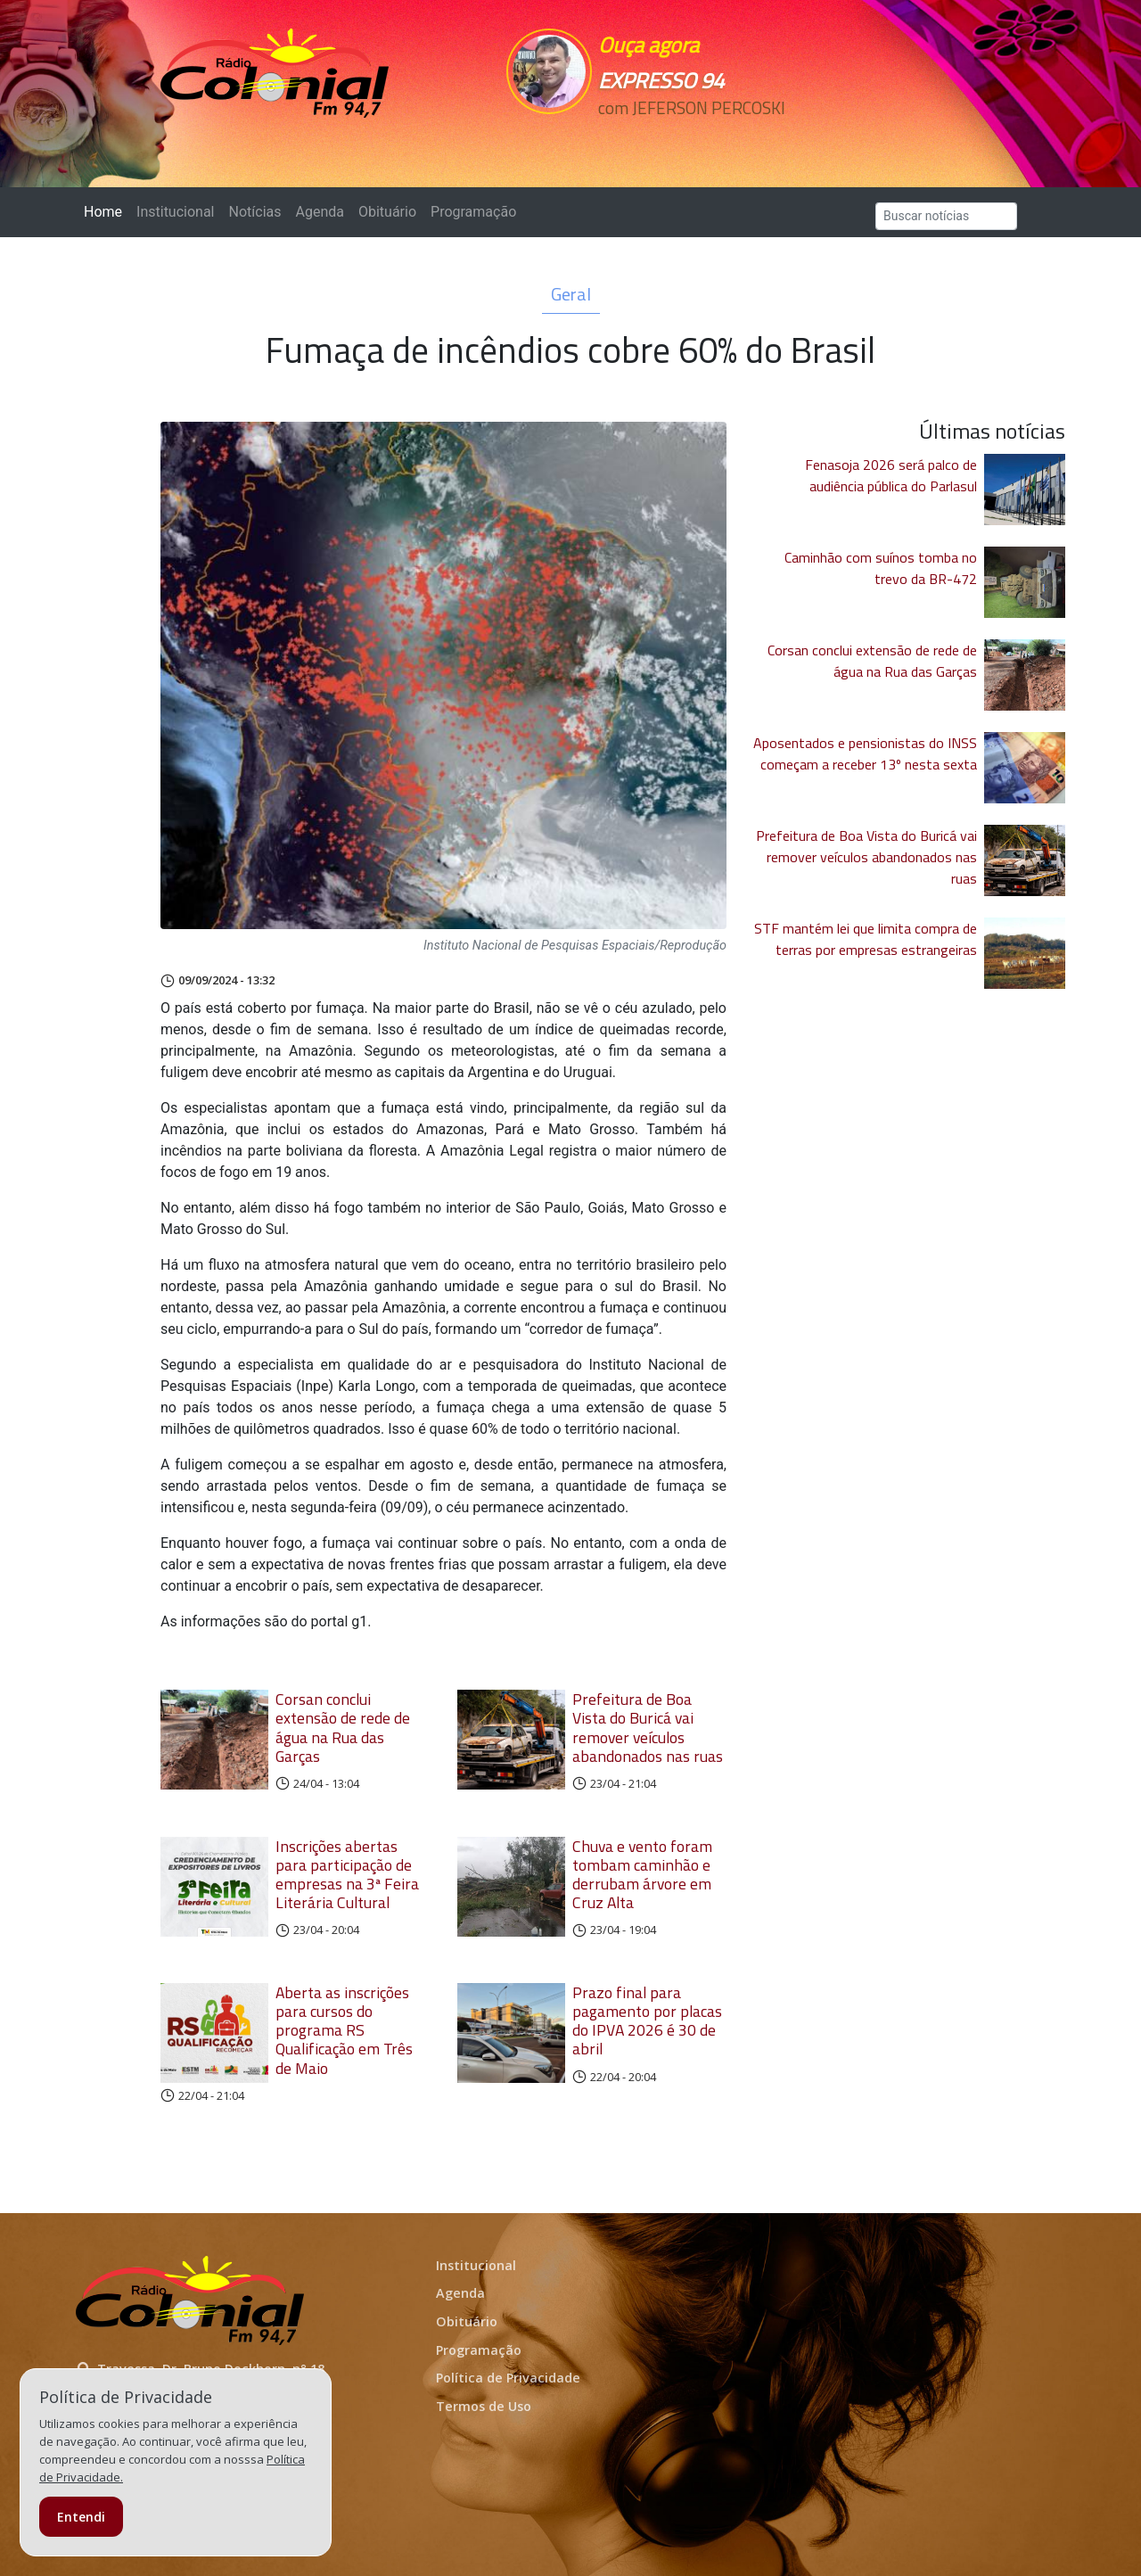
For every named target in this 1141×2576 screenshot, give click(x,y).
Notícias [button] (255, 211)
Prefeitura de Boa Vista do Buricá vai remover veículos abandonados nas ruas (647, 1727)
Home (106, 211)
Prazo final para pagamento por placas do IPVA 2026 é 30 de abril (647, 2020)
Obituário (387, 211)
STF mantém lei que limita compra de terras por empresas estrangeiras (865, 939)
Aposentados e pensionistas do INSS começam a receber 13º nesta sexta (865, 753)
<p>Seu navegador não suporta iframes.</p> (693, 140)
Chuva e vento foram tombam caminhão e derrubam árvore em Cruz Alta (642, 1874)
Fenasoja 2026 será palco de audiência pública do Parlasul (891, 475)
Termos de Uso (483, 2406)
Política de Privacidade (508, 2377)
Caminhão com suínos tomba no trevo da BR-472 (880, 568)
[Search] (946, 216)
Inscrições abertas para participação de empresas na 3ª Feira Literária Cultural (347, 1874)
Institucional (175, 211)
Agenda (319, 211)
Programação (473, 211)
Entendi (81, 2516)
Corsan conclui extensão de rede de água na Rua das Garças (342, 1727)
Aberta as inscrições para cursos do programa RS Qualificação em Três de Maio (344, 2029)
